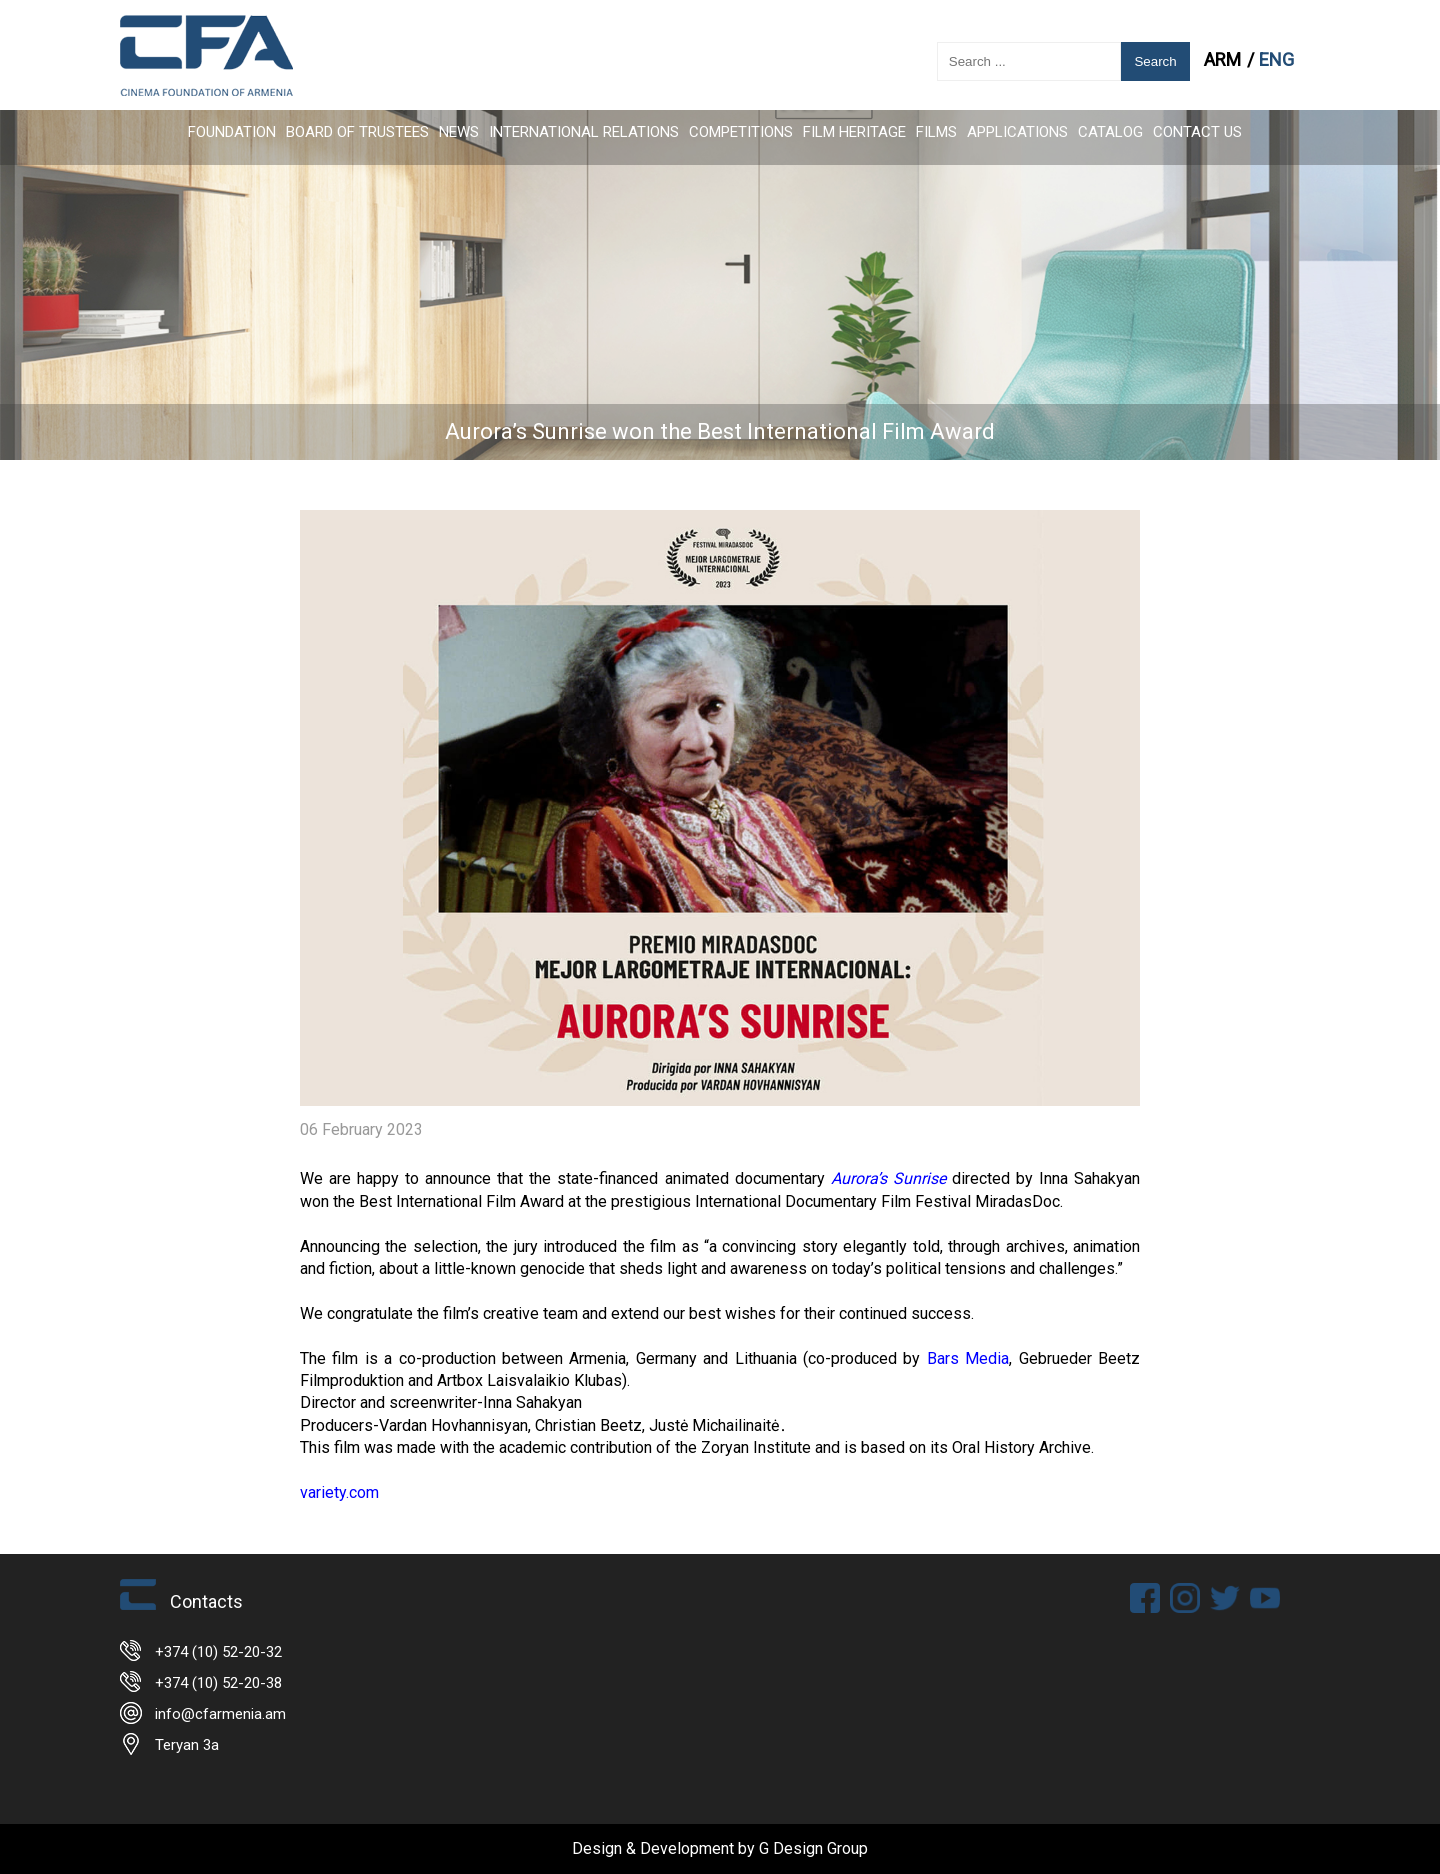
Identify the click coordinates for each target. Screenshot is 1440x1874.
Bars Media (964, 1358)
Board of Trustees (357, 132)
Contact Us (1197, 132)
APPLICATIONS (1017, 132)
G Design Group (813, 1848)
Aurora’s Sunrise (888, 1178)
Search (1155, 61)
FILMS (936, 132)
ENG (1276, 59)
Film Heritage (854, 132)
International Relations (584, 132)
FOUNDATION (232, 132)
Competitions (741, 132)
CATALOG (1110, 132)
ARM (1224, 59)
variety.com (339, 1492)
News (459, 132)
